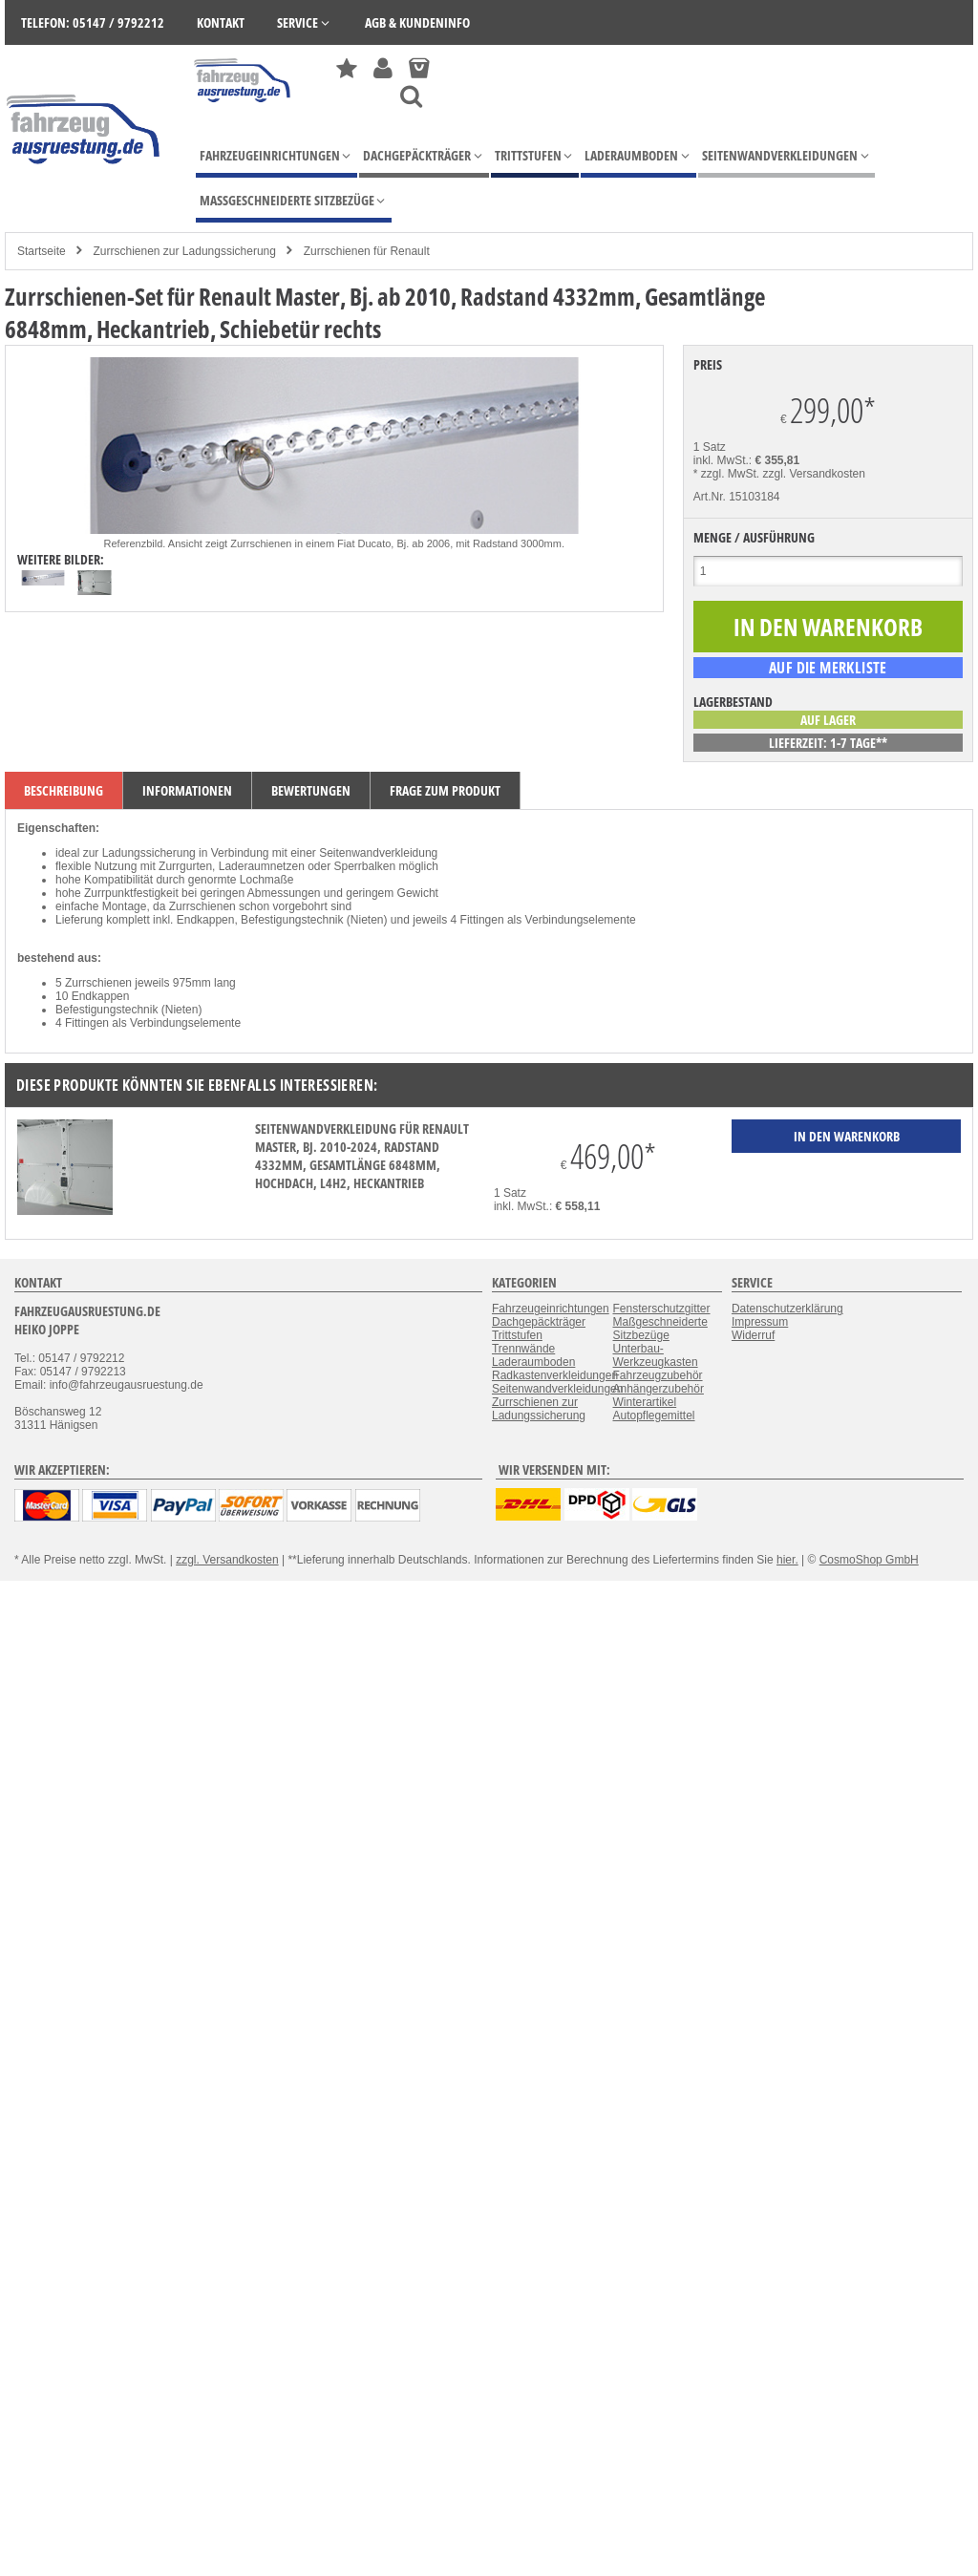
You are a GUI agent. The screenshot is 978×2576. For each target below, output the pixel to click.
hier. (787, 1559)
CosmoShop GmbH (869, 1559)
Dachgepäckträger (538, 1322)
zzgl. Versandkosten (814, 473)
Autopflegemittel (653, 1415)
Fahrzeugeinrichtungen (550, 1308)
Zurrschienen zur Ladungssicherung (184, 251)
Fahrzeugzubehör (657, 1375)
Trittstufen (517, 1335)
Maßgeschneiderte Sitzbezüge (659, 1328)
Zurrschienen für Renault (367, 251)
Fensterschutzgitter (661, 1308)
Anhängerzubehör (657, 1388)
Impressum (760, 1322)
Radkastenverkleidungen (555, 1375)
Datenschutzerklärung (787, 1308)
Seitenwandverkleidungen (557, 1388)
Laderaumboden (533, 1362)
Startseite (41, 251)
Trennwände (523, 1348)
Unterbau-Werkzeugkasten (654, 1355)
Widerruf (753, 1335)
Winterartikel (644, 1402)
